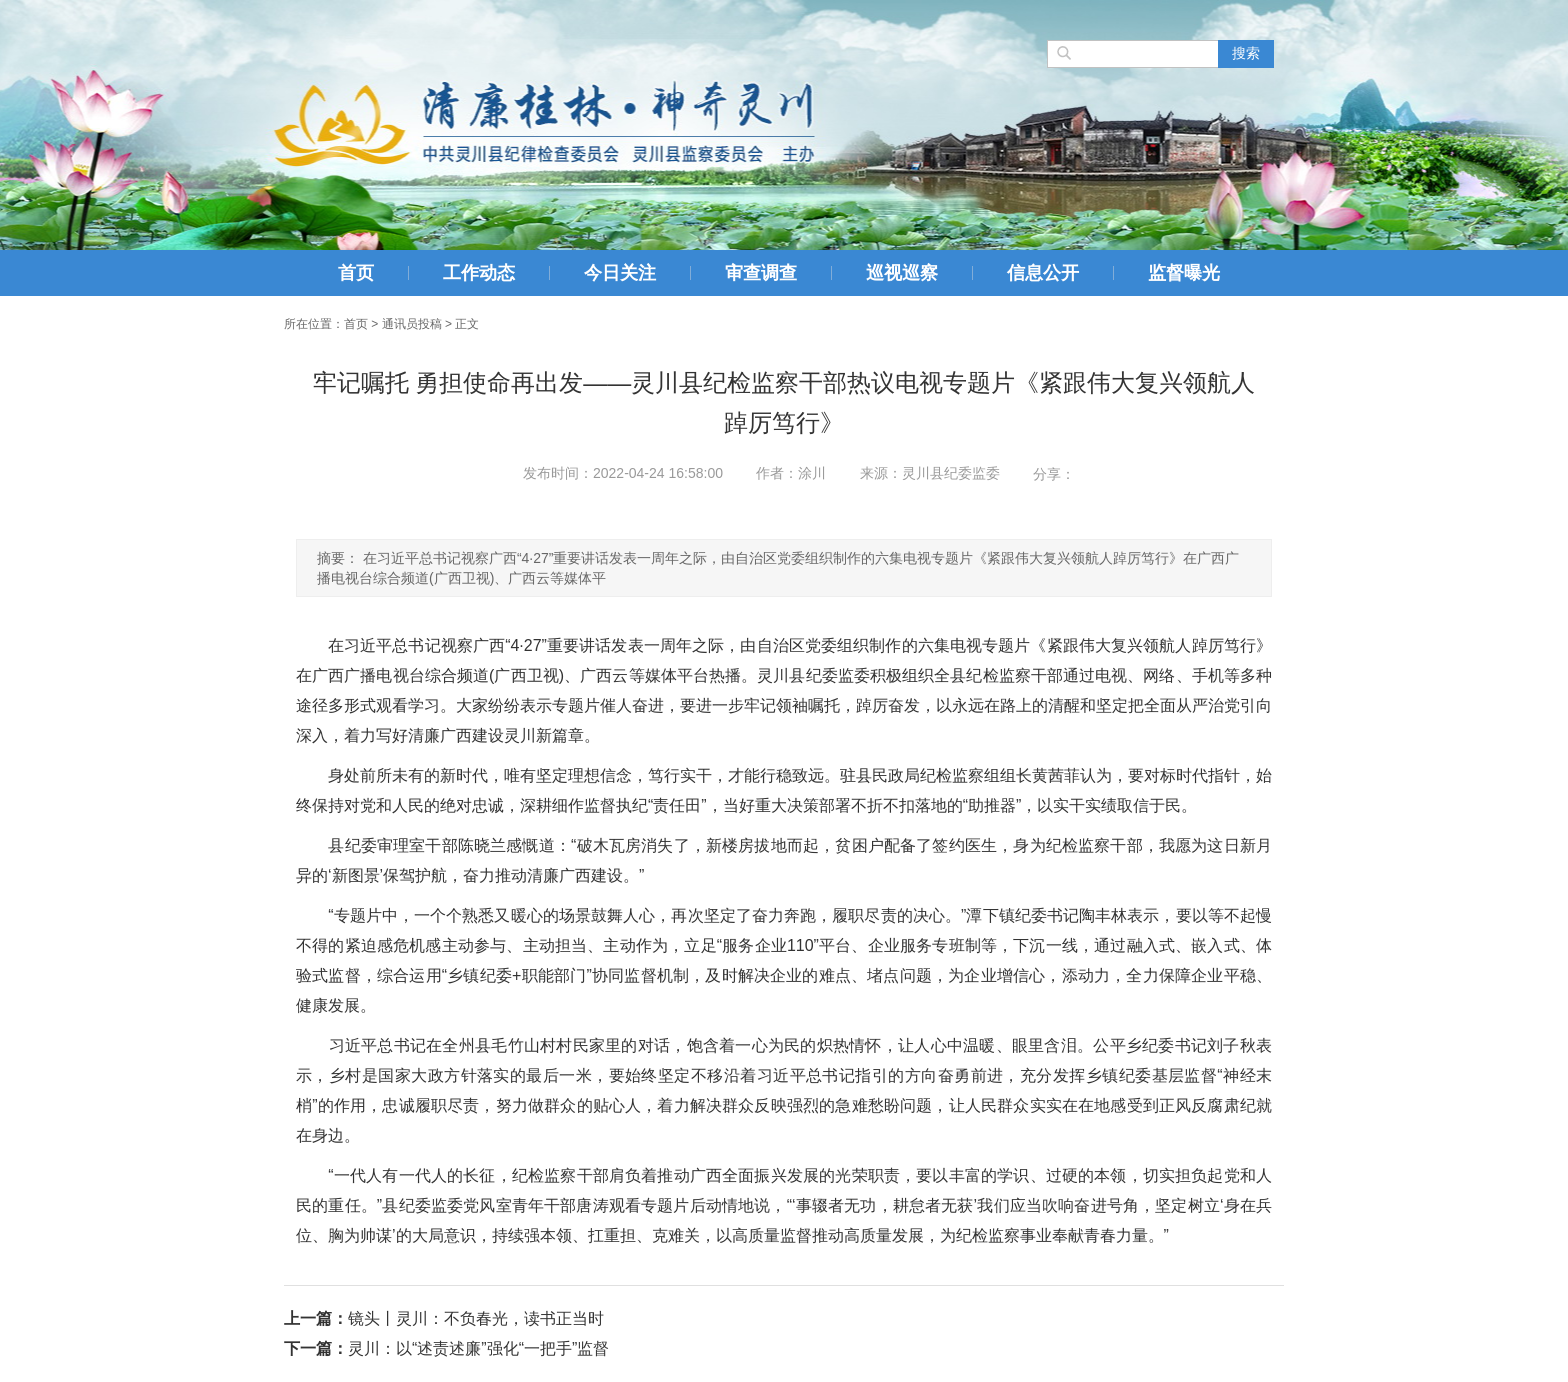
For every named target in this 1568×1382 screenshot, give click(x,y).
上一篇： (316, 1318)
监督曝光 (1184, 273)
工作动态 (479, 273)
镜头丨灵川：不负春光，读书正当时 (476, 1318)
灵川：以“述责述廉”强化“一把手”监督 (478, 1348)
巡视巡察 (902, 273)
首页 (356, 273)
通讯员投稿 (412, 324)
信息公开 (1043, 273)
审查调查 (761, 273)
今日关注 (620, 273)
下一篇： (316, 1348)
